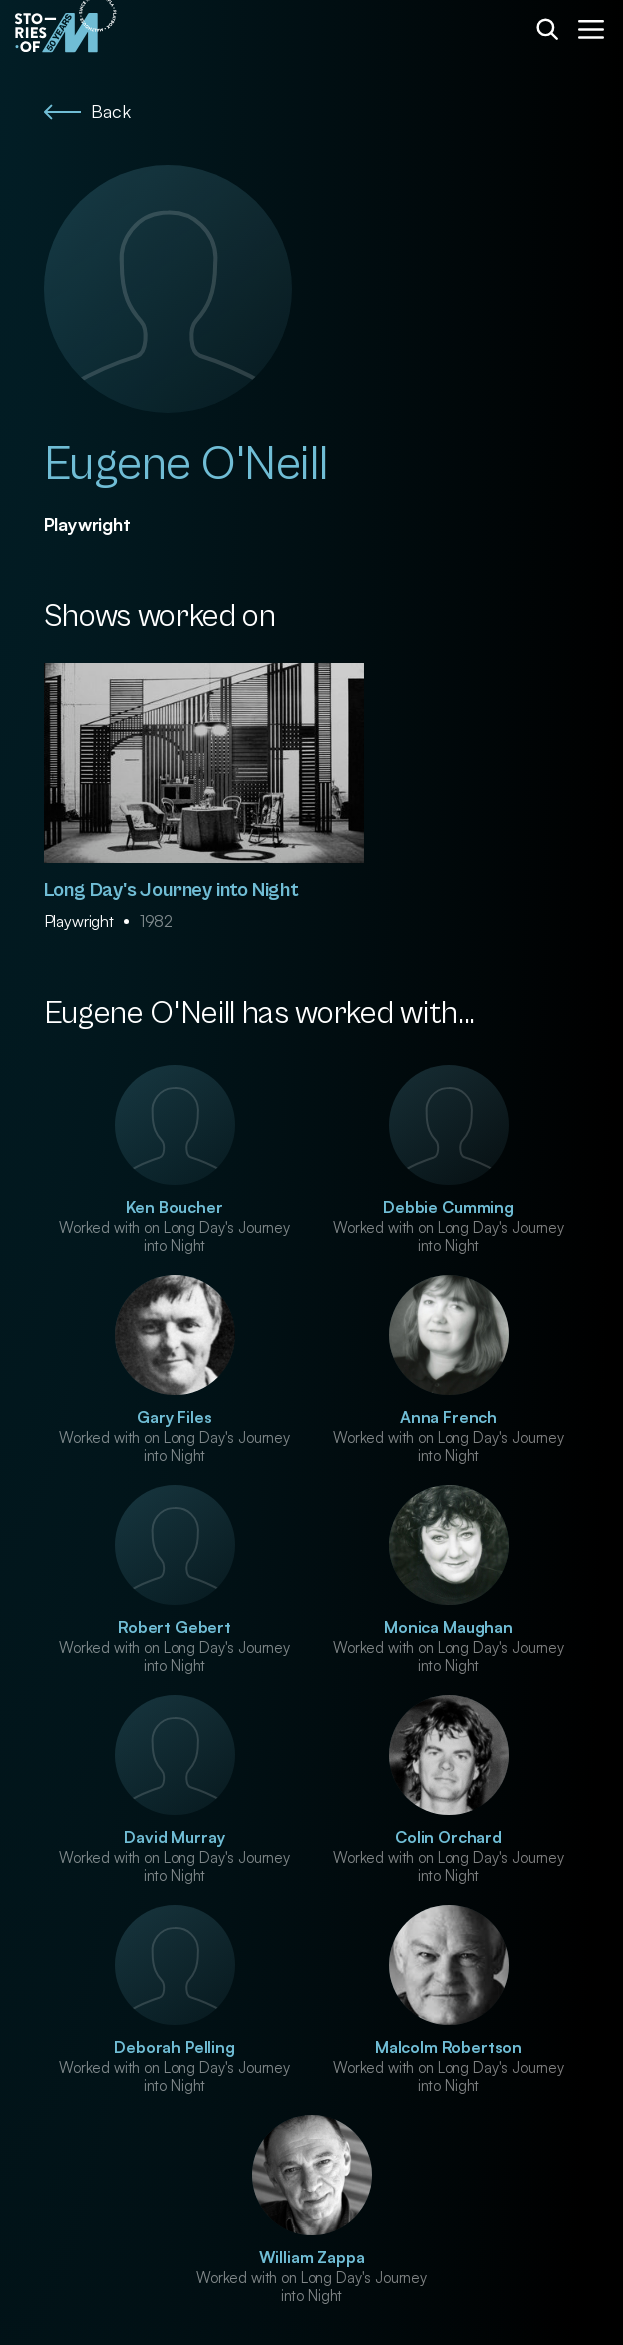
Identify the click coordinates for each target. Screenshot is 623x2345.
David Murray (174, 1837)
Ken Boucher (174, 1207)
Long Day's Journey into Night (171, 890)
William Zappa (312, 2257)
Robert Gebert (174, 1627)
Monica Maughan (448, 1627)
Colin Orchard (448, 1837)
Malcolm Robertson (448, 2047)
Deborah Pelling (174, 2047)
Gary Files (174, 1417)
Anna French (448, 1417)
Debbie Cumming (448, 1207)
